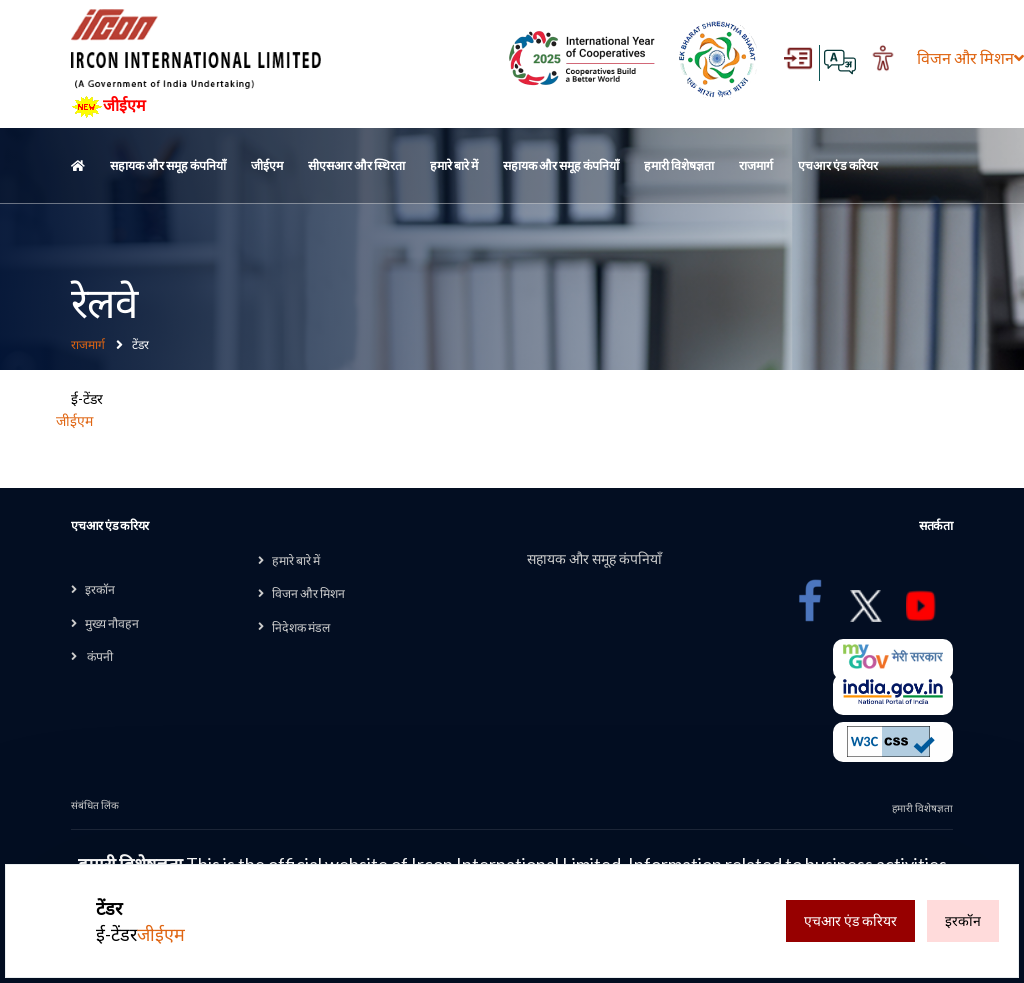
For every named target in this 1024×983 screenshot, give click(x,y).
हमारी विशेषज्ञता (679, 165)
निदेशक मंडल (301, 627)
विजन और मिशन (946, 58)
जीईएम (108, 107)
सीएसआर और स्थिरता (356, 165)
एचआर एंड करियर (838, 165)
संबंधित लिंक (95, 805)
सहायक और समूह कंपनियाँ (168, 165)
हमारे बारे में (454, 165)
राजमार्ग (756, 165)
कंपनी (99, 656)
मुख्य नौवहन (112, 623)
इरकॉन (100, 589)
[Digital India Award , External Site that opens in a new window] (582, 58)
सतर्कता (936, 526)
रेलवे (103, 302)
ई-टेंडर (140, 922)
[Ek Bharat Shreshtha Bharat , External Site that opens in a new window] (717, 58)
